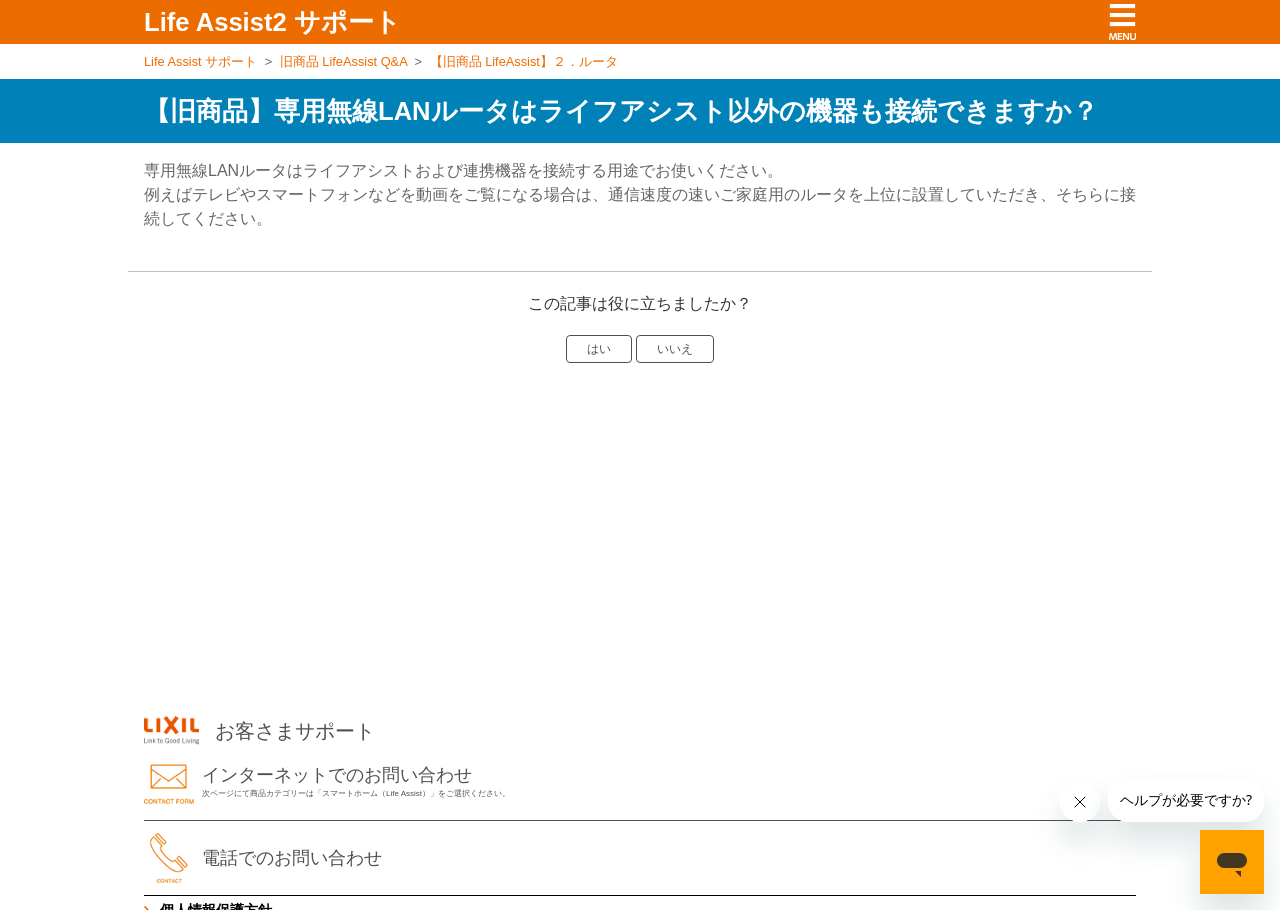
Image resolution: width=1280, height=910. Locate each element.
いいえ (675, 349)
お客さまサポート (259, 731)
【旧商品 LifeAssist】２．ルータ (524, 61)
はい (599, 349)
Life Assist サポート (200, 61)
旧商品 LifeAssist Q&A (343, 61)
